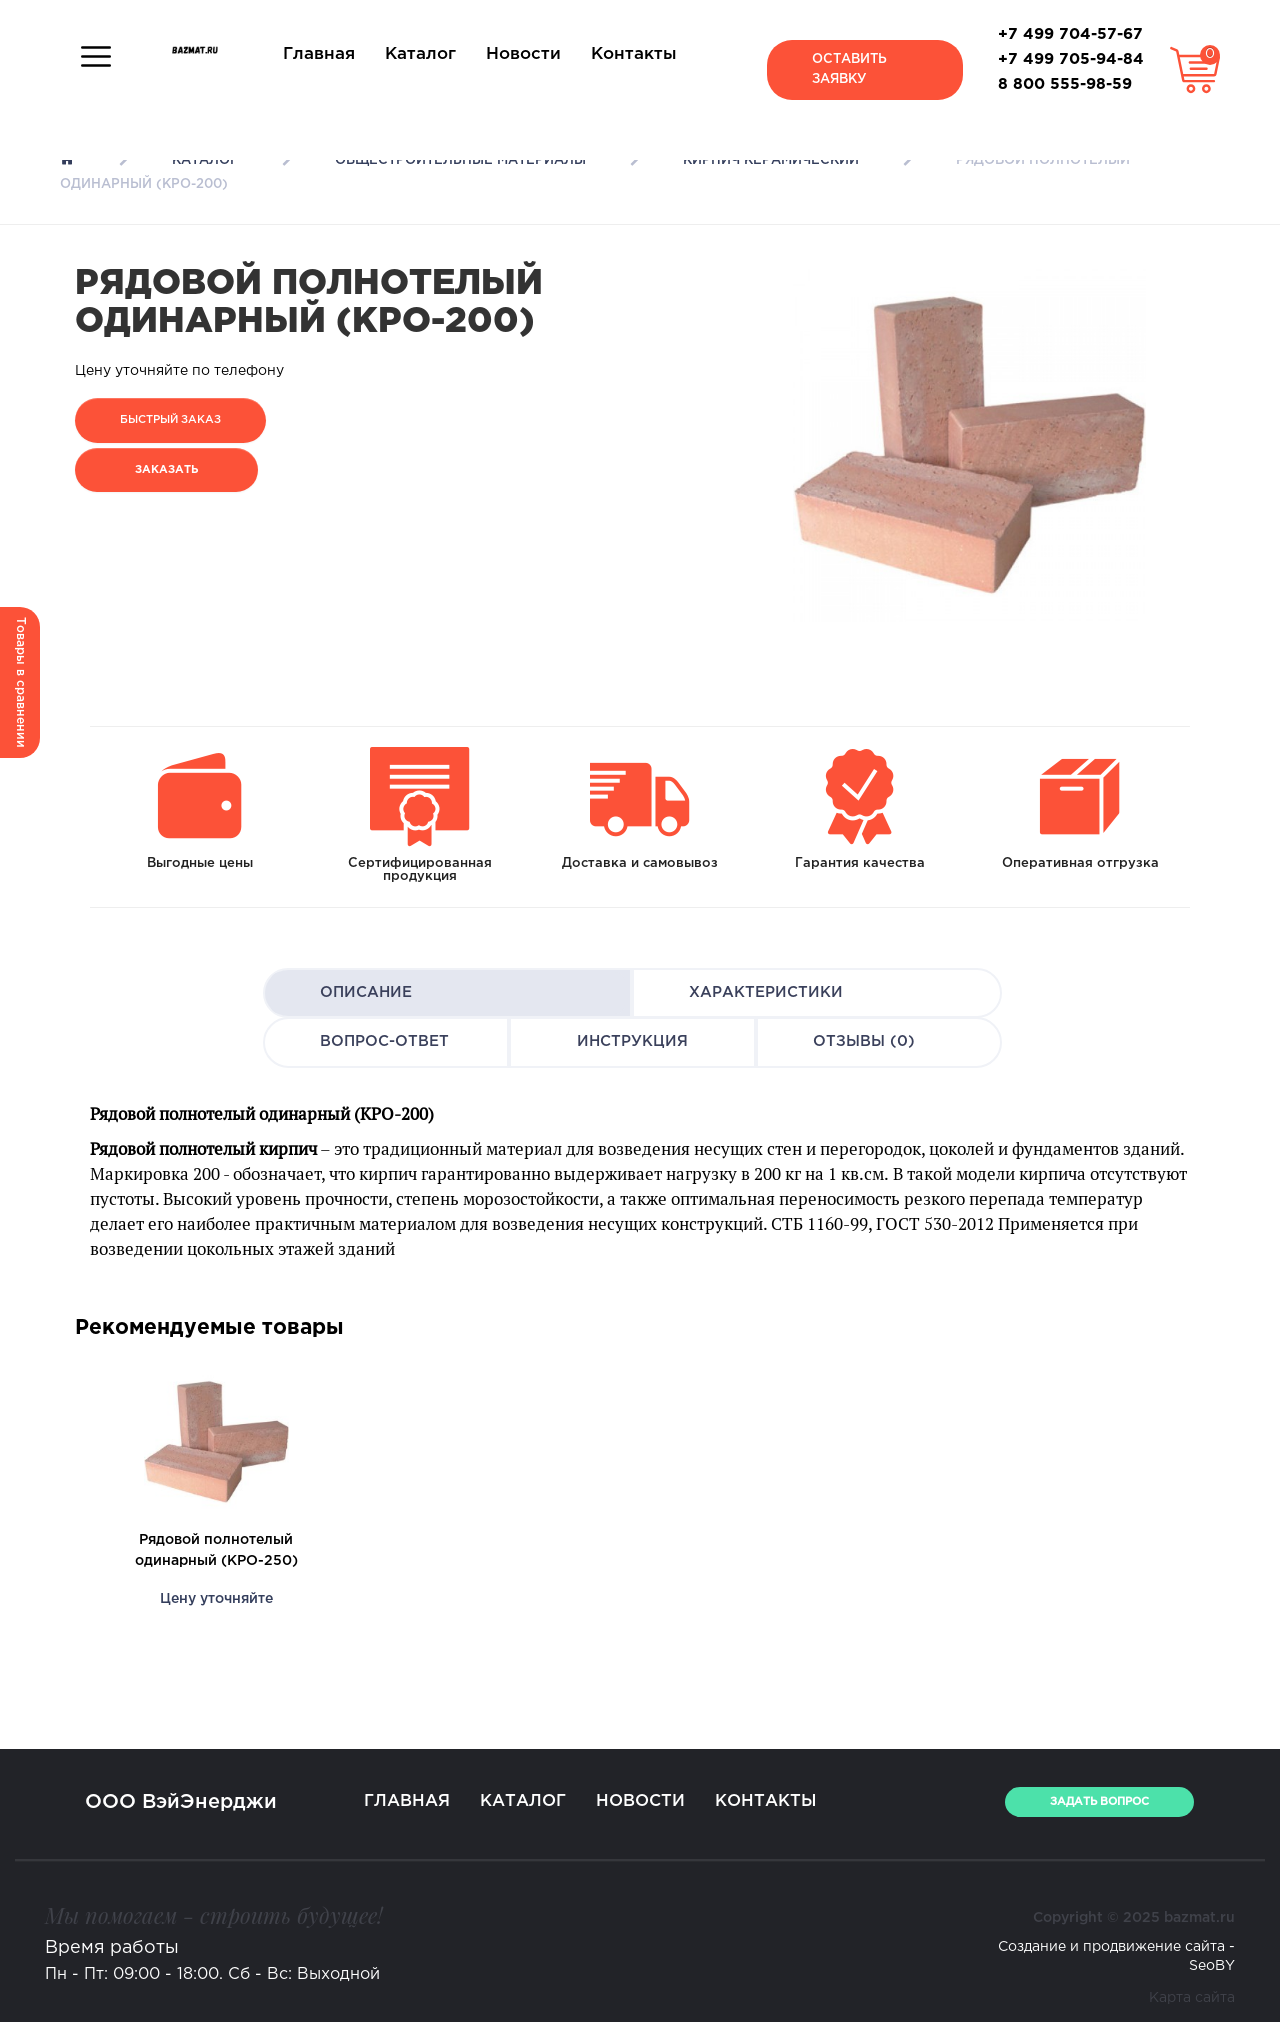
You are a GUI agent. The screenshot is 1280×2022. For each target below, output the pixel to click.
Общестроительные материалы (460, 160)
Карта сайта (1192, 1998)
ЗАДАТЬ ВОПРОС (1099, 1802)
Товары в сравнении (20, 682)
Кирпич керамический (771, 160)
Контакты (634, 54)
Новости (523, 54)
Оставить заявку (849, 69)
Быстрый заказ (170, 420)
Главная (319, 54)
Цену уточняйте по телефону (179, 371)
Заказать (166, 470)
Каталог (420, 54)
